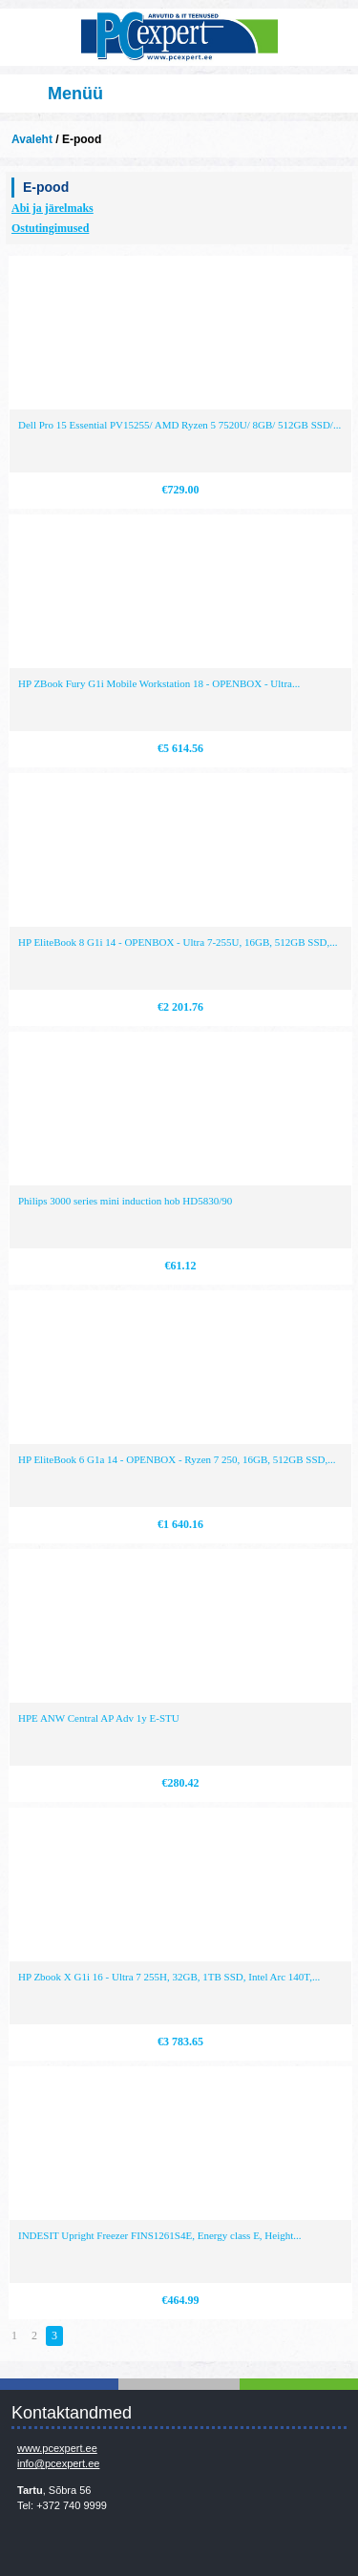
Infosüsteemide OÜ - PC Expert (179, 37)
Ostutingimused (50, 228)
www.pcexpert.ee (57, 2448)
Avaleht (32, 139)
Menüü (75, 93)
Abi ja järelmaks (52, 208)
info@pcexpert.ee (58, 2463)
